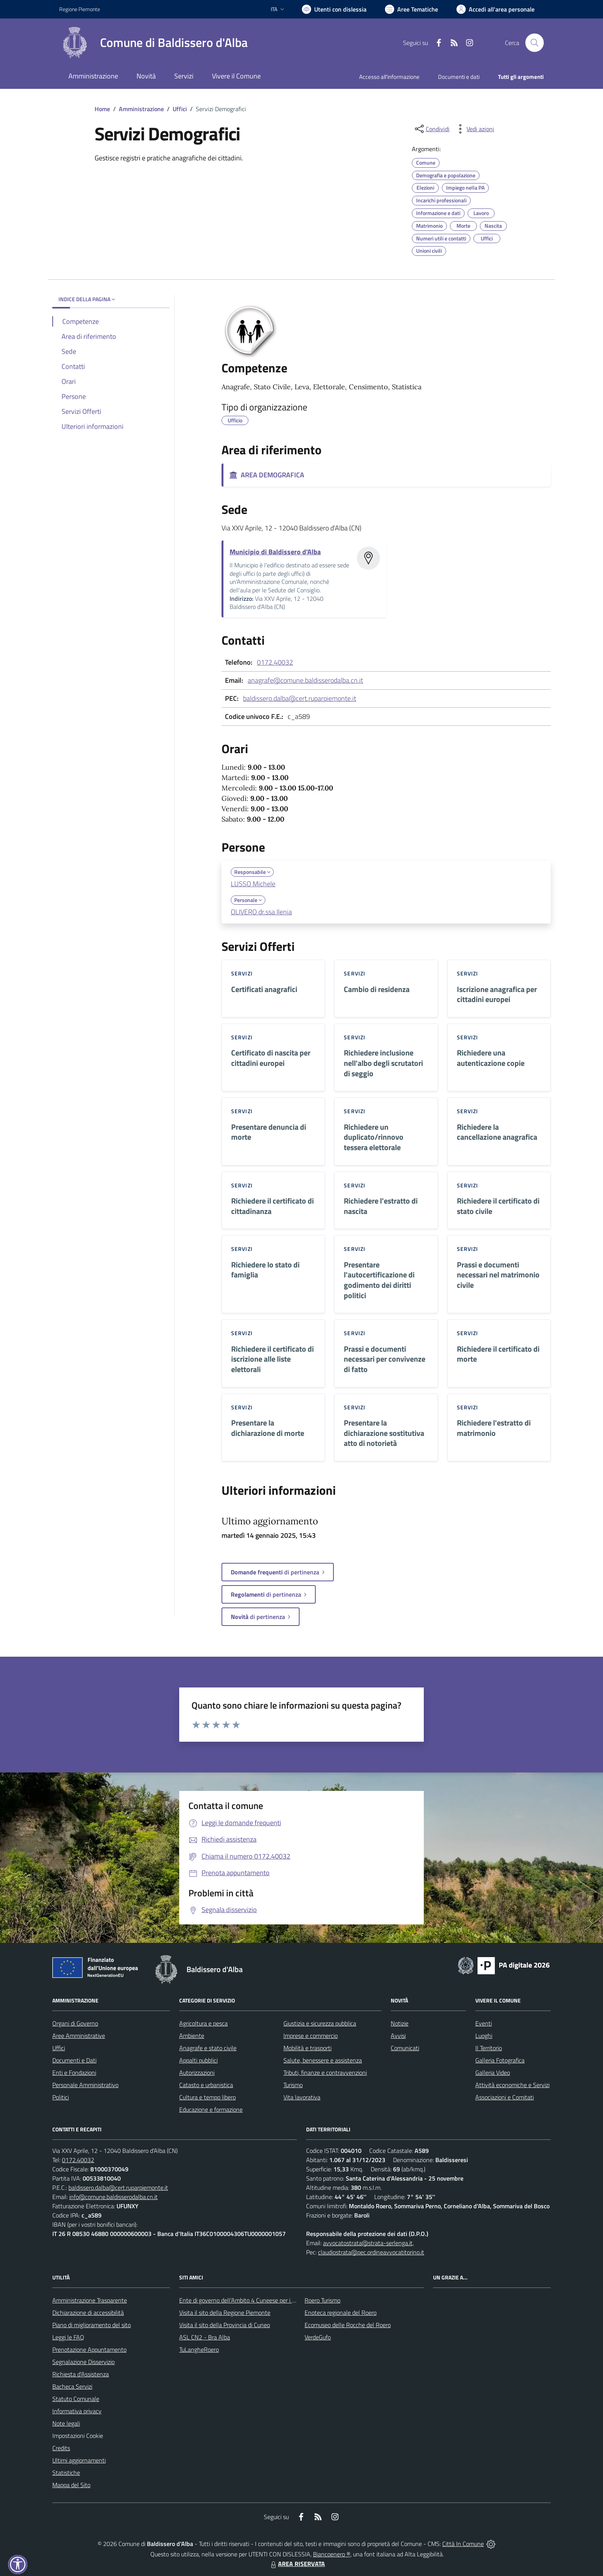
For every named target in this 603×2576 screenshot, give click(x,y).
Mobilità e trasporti (307, 2047)
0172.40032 (275, 662)
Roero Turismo (322, 2300)
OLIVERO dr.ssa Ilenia (261, 912)
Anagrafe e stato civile (208, 2047)
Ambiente (191, 2035)
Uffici (180, 108)
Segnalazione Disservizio (83, 2361)
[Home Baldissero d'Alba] (153, 42)
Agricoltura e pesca (203, 2023)
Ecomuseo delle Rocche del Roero (348, 2324)
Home (102, 108)
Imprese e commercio (310, 2035)
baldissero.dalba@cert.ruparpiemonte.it (299, 698)
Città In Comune (463, 2543)
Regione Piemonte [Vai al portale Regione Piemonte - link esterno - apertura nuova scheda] (79, 9)
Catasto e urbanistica (206, 2084)
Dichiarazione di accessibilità (88, 2312)
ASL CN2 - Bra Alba (204, 2337)
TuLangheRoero (199, 2349)
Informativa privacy (77, 2411)
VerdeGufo (318, 2337)
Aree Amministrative (78, 2035)
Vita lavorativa (301, 2097)
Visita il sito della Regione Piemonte (224, 2312)
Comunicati (405, 2047)
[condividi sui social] (431, 129)
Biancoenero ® (331, 2554)
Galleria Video (492, 2072)
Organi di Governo (75, 2023)
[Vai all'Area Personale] (495, 9)
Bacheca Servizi (72, 2386)
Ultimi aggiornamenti (79, 2460)
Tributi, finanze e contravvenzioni (325, 2072)
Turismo (293, 2084)
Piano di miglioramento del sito (91, 2324)
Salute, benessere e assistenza (322, 2060)
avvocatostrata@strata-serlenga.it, (368, 2243)
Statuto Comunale (75, 2398)
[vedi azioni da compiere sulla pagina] (474, 129)
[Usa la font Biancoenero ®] (334, 9)
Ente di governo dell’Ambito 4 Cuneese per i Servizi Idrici (250, 2300)
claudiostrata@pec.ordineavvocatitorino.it (371, 2252)
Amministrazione (141, 108)
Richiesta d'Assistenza (80, 2374)
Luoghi (483, 2035)
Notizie (399, 2023)
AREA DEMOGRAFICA (267, 475)
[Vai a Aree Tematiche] (411, 9)
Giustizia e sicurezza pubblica (319, 2023)
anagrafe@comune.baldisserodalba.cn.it (305, 680)
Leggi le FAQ (68, 2337)
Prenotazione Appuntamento (89, 2349)
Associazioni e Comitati (504, 2097)
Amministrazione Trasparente (89, 2300)
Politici (60, 2097)
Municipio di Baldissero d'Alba (275, 552)
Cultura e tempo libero (207, 2097)
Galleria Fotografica (500, 2060)
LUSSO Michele (253, 884)
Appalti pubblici (198, 2060)
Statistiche (66, 2472)
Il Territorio (488, 2047)
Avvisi (398, 2035)
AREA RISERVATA (297, 2563)
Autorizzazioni (197, 2072)
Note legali (66, 2423)
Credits (61, 2448)
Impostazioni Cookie (77, 2435)
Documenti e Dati (74, 2060)
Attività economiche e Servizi (512, 2084)
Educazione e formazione (211, 2109)
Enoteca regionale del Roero (340, 2312)
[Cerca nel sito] (534, 42)
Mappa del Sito (71, 2484)
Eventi (483, 2023)
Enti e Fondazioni (74, 2072)
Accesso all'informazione (389, 76)
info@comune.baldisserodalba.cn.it (113, 2196)
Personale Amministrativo (85, 2084)
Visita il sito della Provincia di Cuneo (224, 2324)
